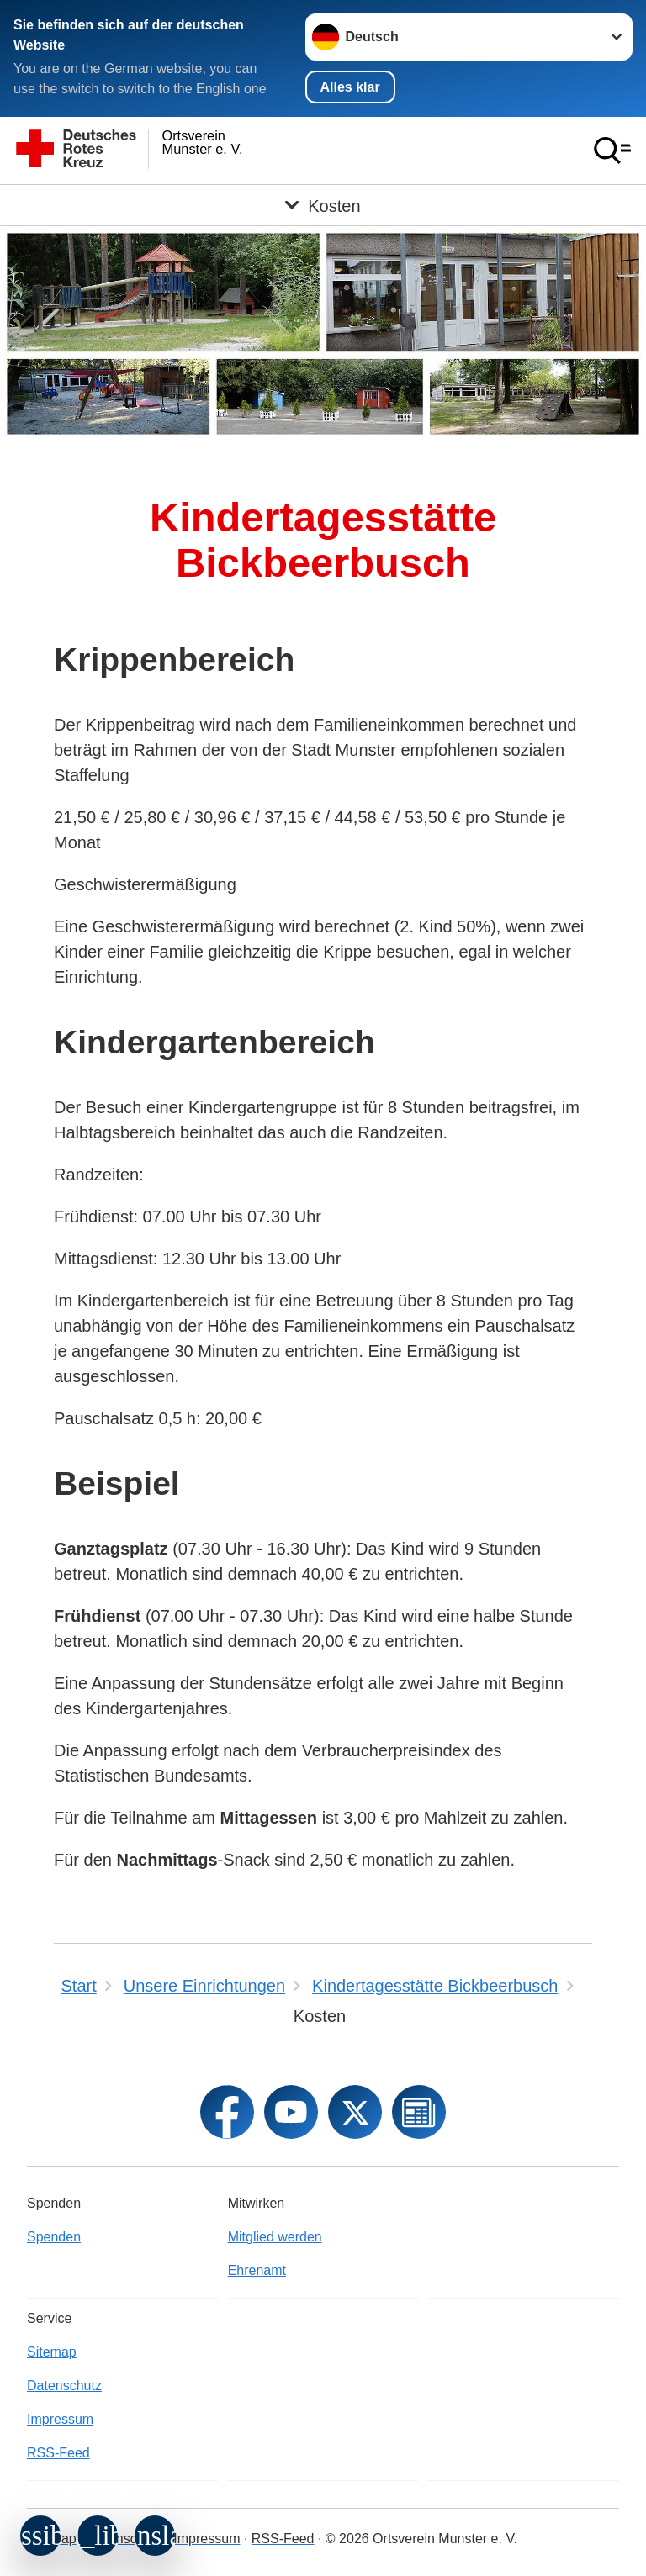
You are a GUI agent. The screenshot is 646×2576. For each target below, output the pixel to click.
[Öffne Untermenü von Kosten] (323, 205)
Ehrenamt (257, 2270)
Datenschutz (64, 2385)
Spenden (54, 2237)
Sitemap (52, 2352)
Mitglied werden (275, 2237)
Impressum (60, 2419)
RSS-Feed (58, 2453)
